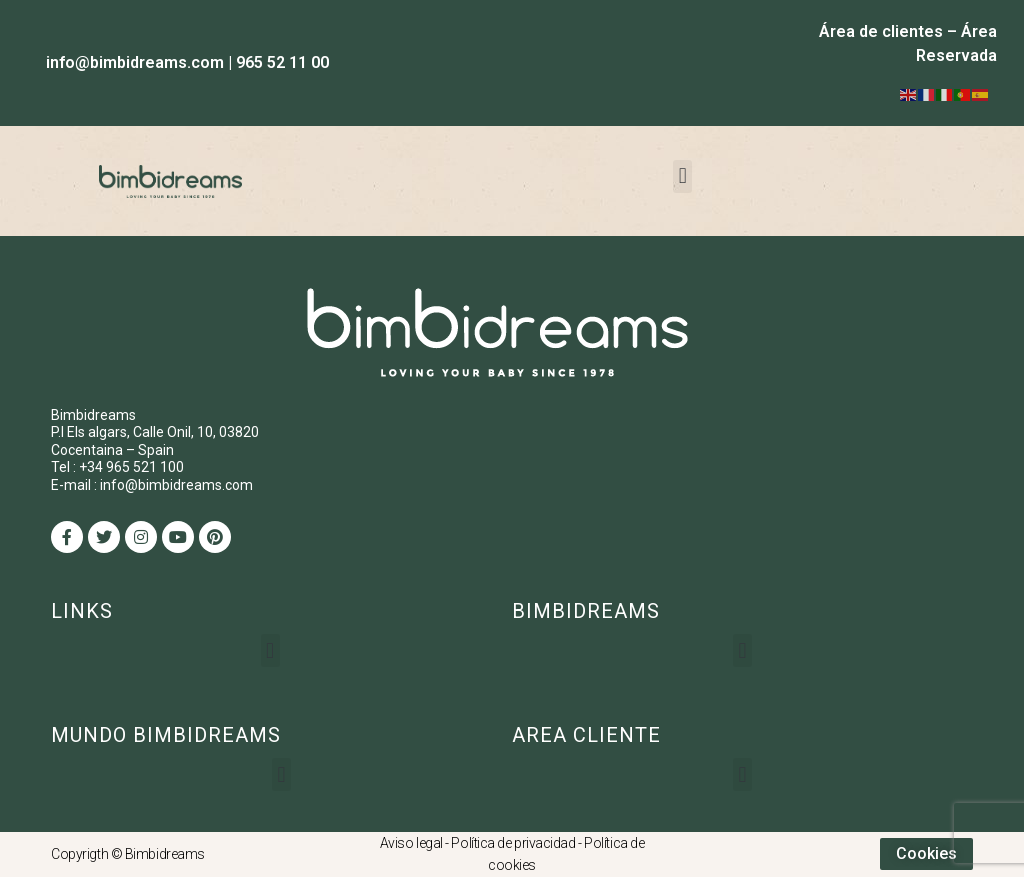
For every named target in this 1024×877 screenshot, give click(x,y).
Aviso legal (411, 843)
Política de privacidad (513, 843)
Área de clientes (881, 31)
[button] (682, 176)
